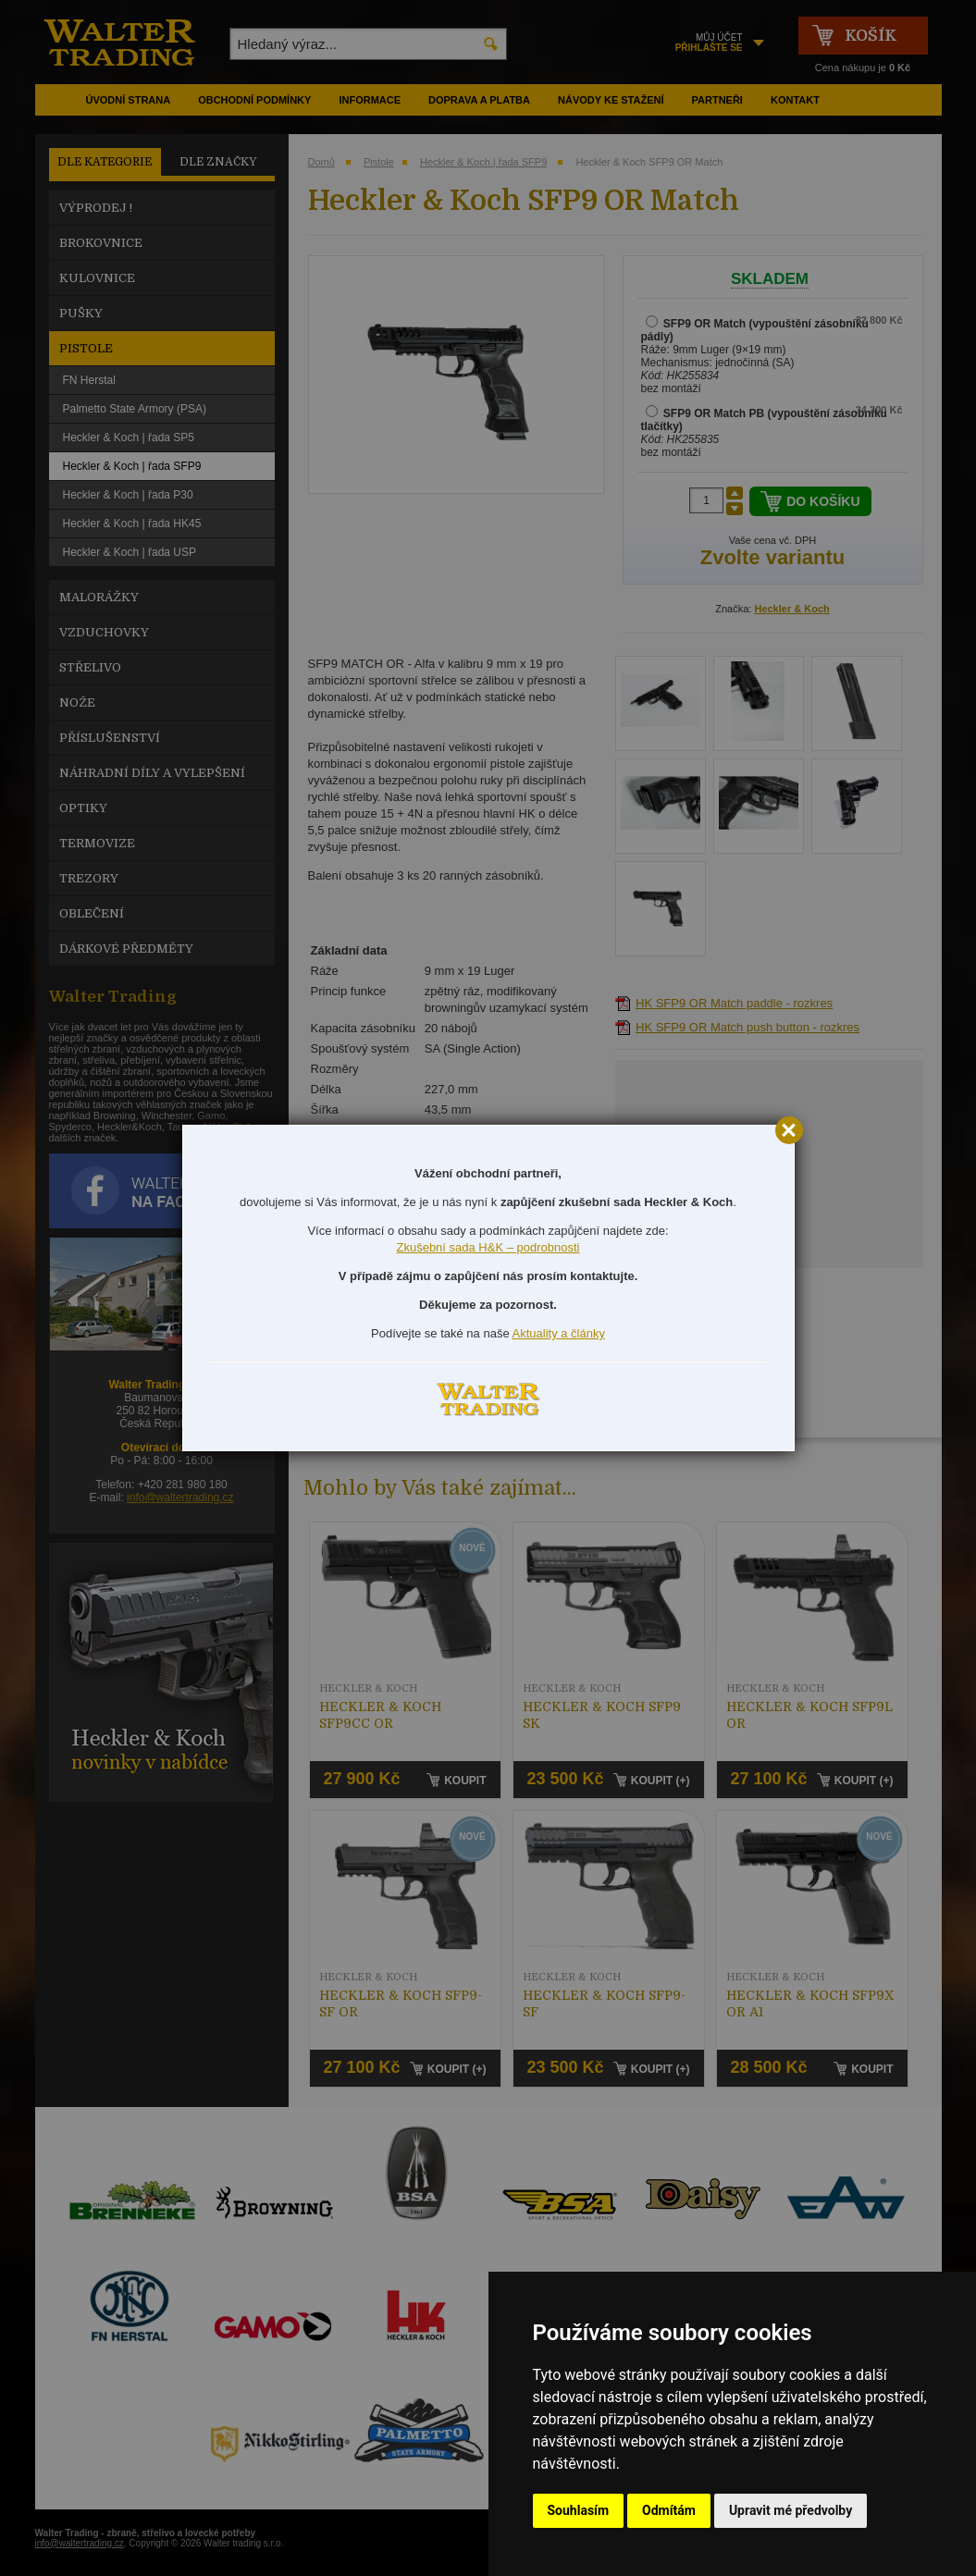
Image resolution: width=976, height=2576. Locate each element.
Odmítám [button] (669, 2510)
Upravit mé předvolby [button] (790, 2510)
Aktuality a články (559, 1333)
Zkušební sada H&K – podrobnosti (487, 1247)
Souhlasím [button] (579, 2510)
